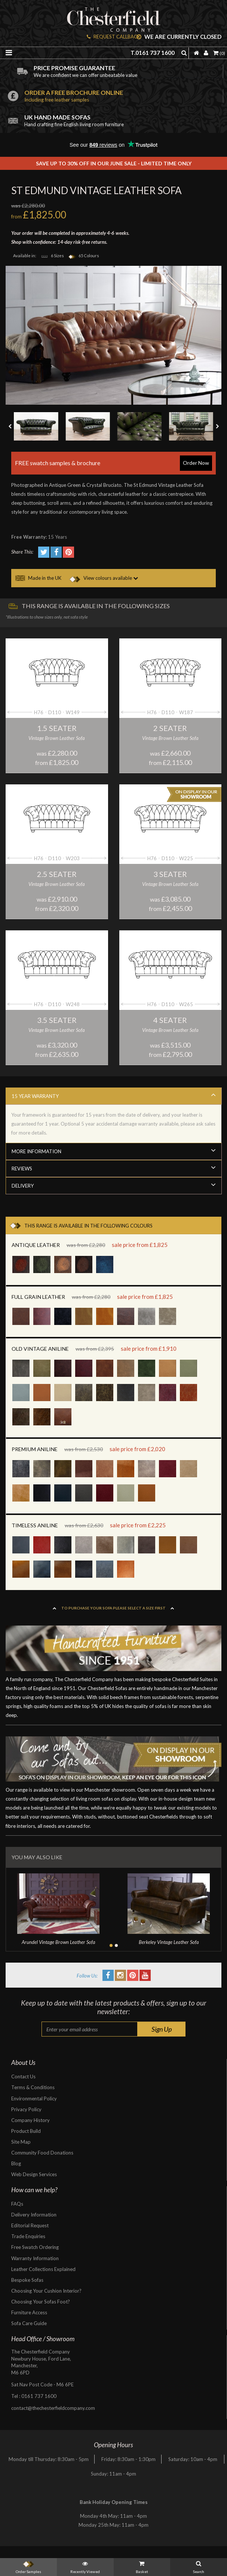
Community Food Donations (42, 2153)
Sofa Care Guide (29, 2323)
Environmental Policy (34, 2098)
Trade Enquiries (28, 2236)
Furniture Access (29, 2312)
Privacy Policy (26, 2109)
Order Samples (28, 2566)
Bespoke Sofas (27, 2280)
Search (198, 2566)
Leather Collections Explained (43, 2269)
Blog (16, 2163)
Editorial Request (30, 2225)
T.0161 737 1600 (153, 52)
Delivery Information (33, 2215)
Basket (142, 2566)
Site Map (21, 2142)
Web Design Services (34, 2174)
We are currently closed (178, 37)
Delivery (114, 1185)
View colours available (103, 578)
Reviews (114, 1168)
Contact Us (23, 2076)
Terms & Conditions (33, 2087)
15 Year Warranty (114, 1095)
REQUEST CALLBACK (113, 37)
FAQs (17, 2204)
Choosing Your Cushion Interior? (46, 2291)
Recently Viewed (85, 2566)
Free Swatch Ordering (35, 2247)
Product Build (26, 2131)
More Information (114, 1150)
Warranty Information (35, 2258)
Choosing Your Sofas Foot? (40, 2302)
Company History (30, 2120)
